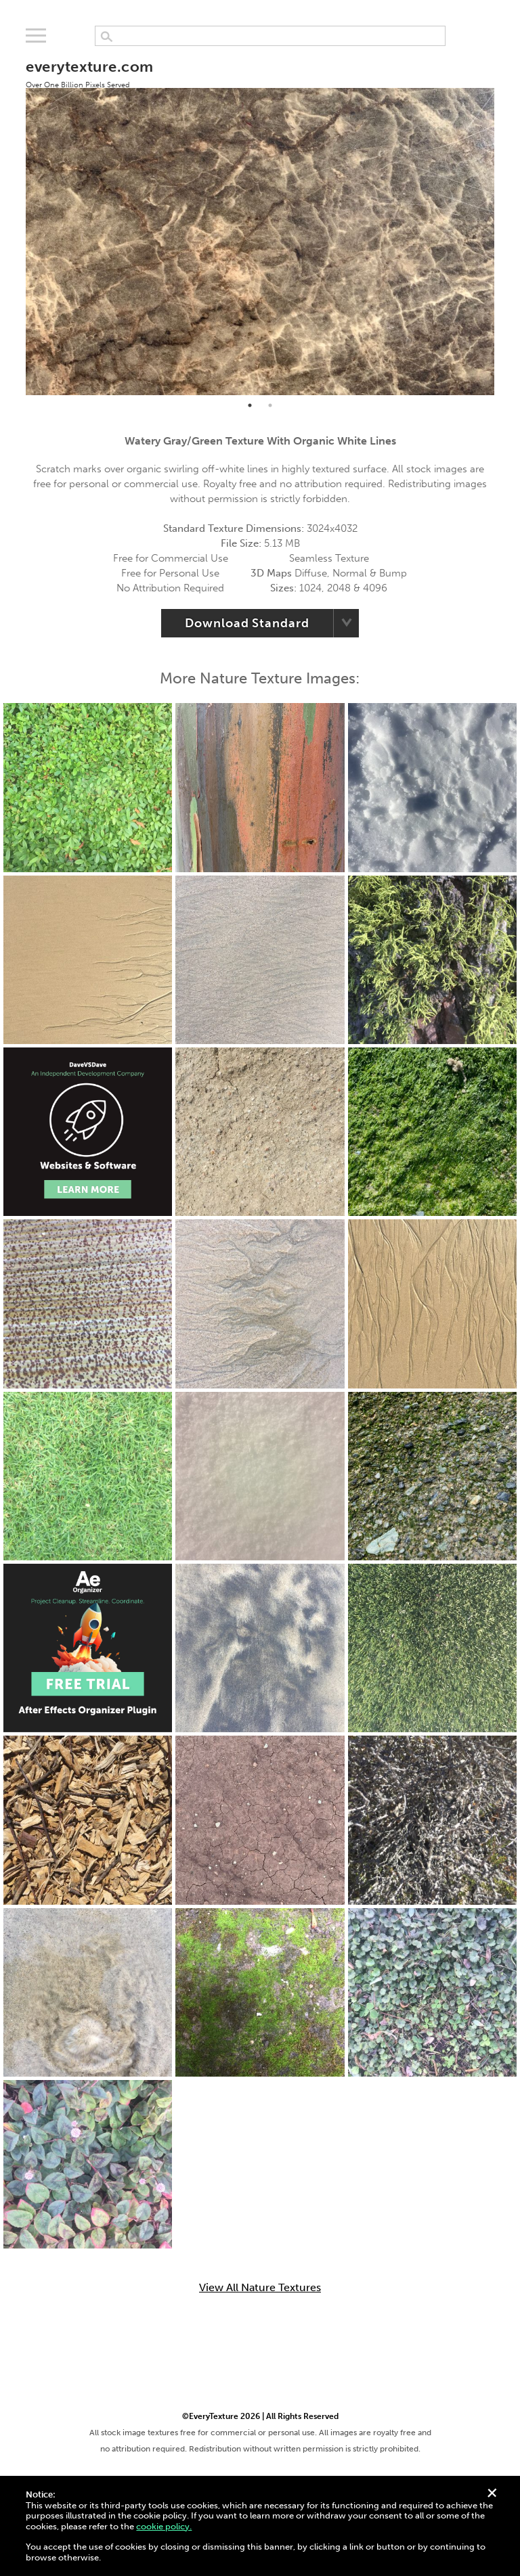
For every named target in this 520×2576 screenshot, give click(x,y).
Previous (15, 220)
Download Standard (247, 623)
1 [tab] (250, 405)
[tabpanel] (260, 219)
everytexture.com (89, 73)
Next (504, 220)
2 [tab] (270, 405)
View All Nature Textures (260, 2287)
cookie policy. (164, 2526)
